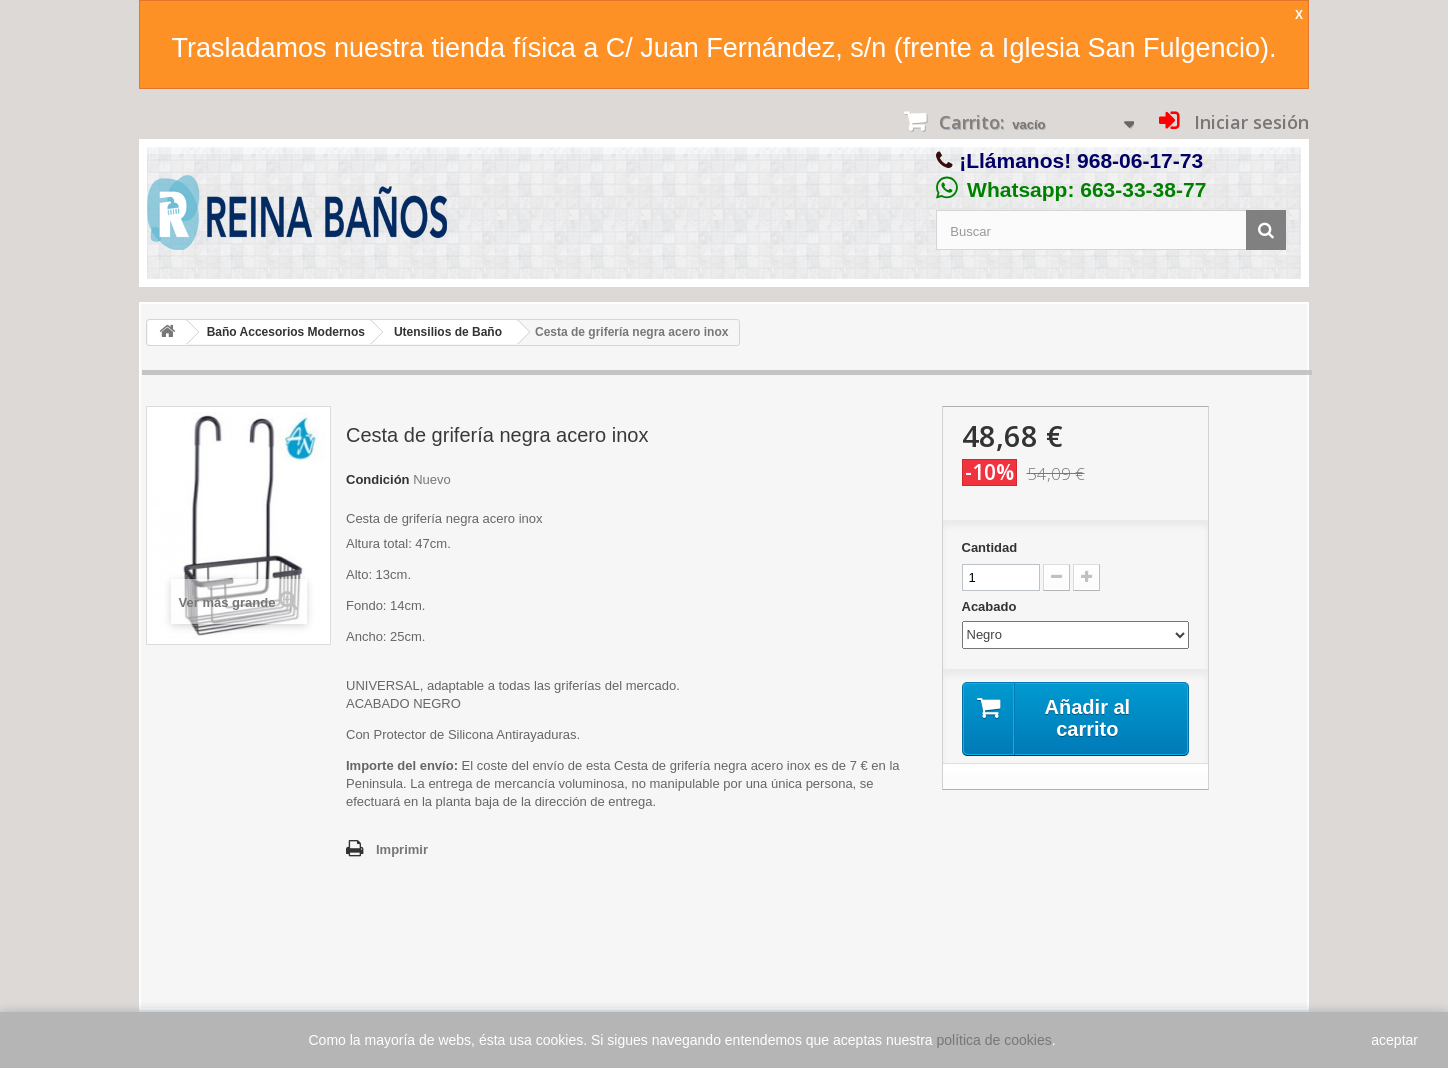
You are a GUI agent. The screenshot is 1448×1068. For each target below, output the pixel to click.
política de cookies (994, 1040)
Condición (378, 479)
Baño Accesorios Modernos (286, 332)
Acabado (991, 606)
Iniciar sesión (1249, 122)
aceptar (1394, 1040)
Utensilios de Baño (448, 332)
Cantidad (990, 547)
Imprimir (402, 849)
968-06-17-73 (1140, 160)
